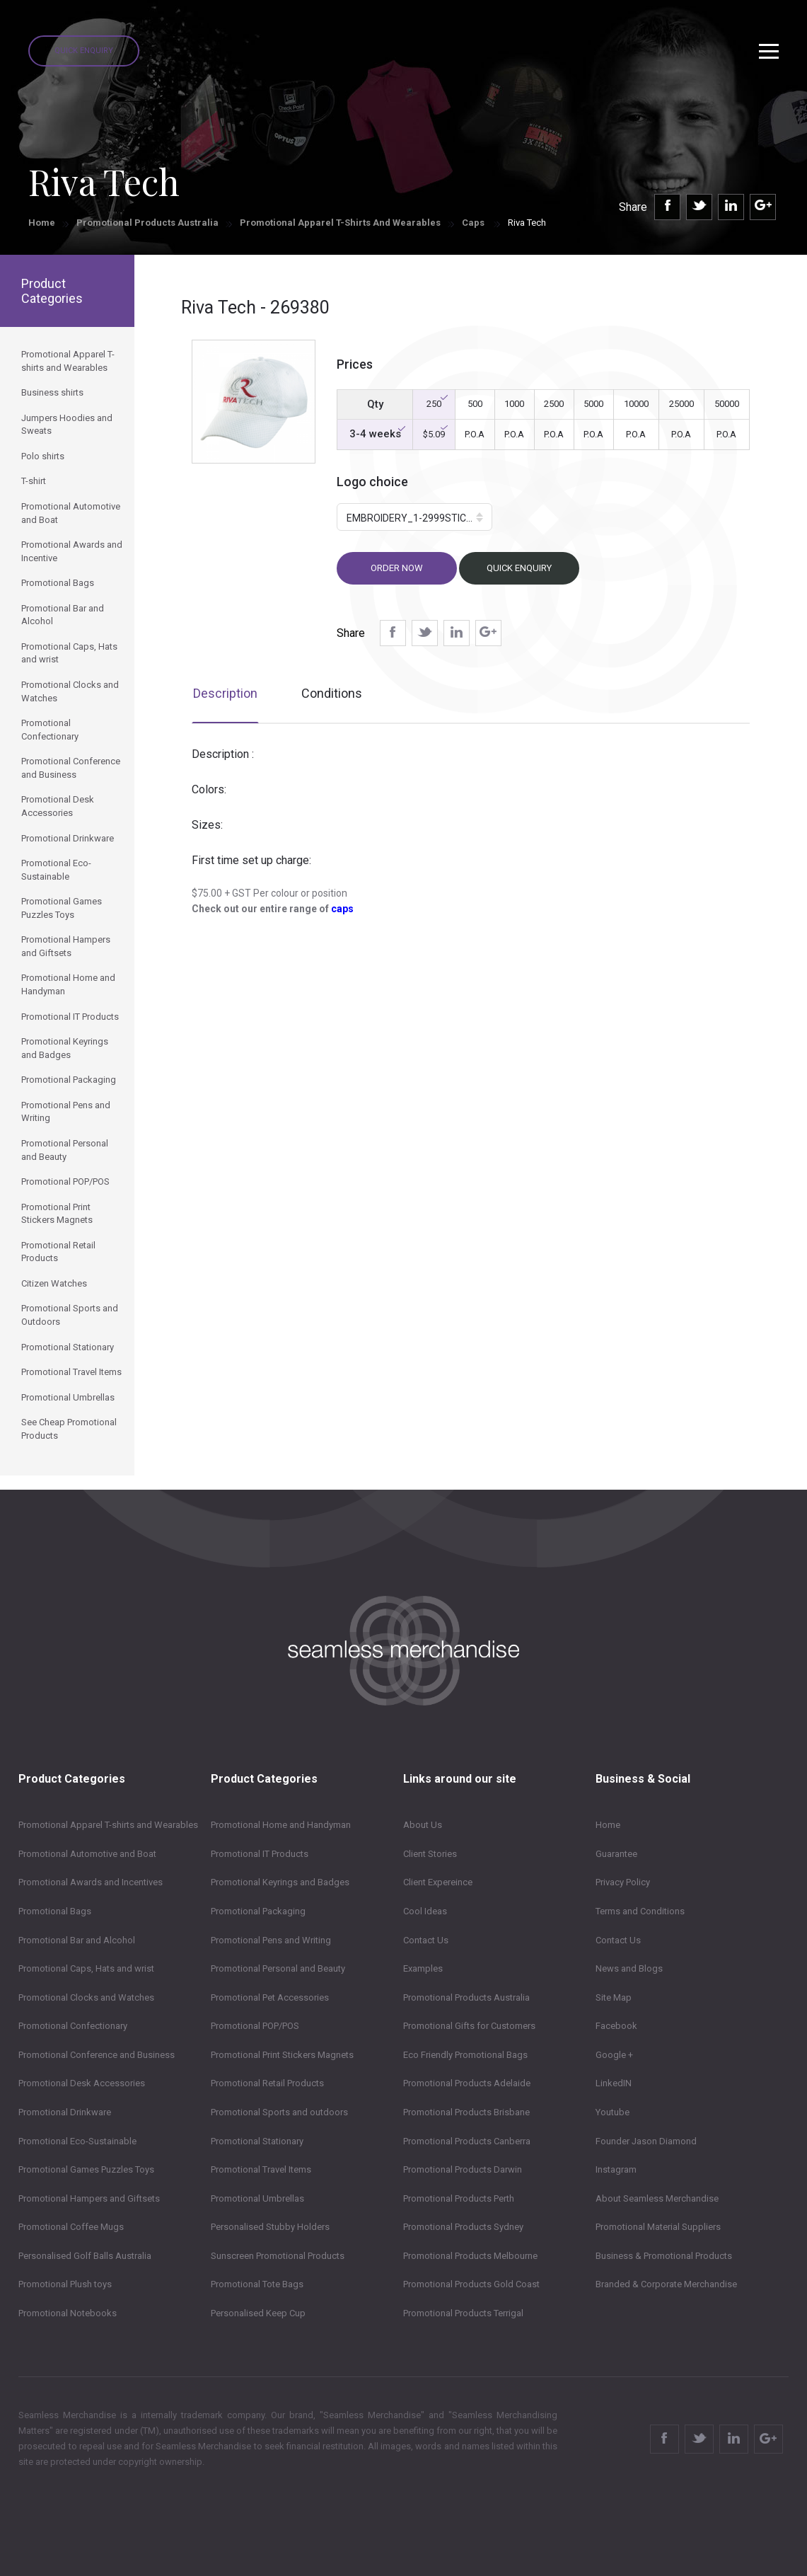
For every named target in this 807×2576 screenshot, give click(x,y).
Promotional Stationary (257, 2141)
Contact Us (425, 1940)
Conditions (331, 693)
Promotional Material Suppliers (658, 2226)
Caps (474, 222)
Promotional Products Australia (147, 222)
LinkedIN (614, 2083)
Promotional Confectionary (72, 2025)
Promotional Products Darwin (462, 2169)
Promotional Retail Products (267, 2083)
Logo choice (372, 481)
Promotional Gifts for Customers (469, 2025)
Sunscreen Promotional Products (277, 2255)
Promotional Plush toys (65, 2284)
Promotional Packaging (258, 1911)
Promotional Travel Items (261, 2169)
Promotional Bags (54, 1911)
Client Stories (430, 1853)
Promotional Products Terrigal (463, 2313)
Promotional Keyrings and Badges (280, 1882)
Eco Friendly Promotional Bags (465, 2054)
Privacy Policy (623, 1882)
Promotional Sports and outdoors (279, 2112)
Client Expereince (437, 1882)
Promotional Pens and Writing (271, 1940)
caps (342, 908)
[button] (414, 517)
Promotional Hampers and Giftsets (89, 2198)
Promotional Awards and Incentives (90, 1882)
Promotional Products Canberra (466, 2141)
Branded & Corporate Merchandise (666, 2284)
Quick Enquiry (83, 50)
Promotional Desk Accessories (81, 2083)
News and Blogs (629, 1968)
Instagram (616, 2169)
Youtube (612, 2112)
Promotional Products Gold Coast (471, 2284)
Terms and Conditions (640, 1911)
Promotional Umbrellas (257, 2198)
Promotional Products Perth (458, 2198)
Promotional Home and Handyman (281, 1824)
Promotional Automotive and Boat (87, 1853)
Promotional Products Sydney (463, 2226)
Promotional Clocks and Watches (86, 1997)
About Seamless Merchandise (657, 2198)
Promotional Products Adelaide (466, 2083)
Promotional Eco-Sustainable (77, 2141)
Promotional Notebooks (67, 2313)
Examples (423, 1968)
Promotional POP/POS (255, 2025)
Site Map (614, 1997)
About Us (422, 1824)
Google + (614, 2054)
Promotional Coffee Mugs (71, 2226)
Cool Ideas (425, 1911)
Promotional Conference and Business (96, 2054)
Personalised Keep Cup (258, 2313)
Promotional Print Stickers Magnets (282, 2054)
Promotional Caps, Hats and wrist (86, 1968)
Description (225, 693)
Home (41, 222)
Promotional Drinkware (64, 2112)
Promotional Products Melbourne (470, 2255)
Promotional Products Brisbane (466, 2112)
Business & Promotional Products (664, 2255)
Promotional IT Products (259, 1853)
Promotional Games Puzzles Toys (86, 2169)
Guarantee (616, 1853)
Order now (397, 568)
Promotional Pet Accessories (270, 1997)
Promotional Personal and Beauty (278, 1968)
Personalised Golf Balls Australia (84, 2255)
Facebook (616, 2025)
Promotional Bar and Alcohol (76, 1940)
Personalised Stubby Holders (270, 2226)
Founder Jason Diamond (646, 2141)
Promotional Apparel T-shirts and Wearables (340, 222)
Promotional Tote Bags (257, 2284)
